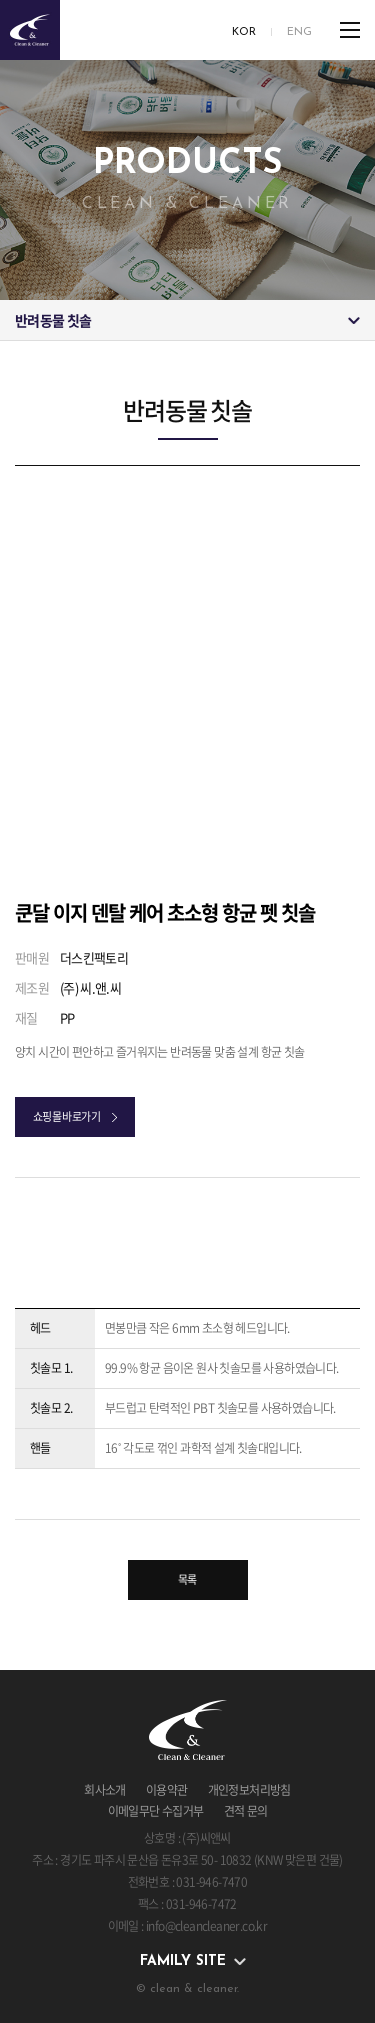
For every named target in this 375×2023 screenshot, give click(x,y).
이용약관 (167, 1790)
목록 (187, 1579)
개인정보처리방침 (249, 1790)
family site (183, 1961)
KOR (244, 32)
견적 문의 (246, 1811)
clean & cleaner (30, 30)
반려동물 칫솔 (53, 320)
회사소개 (105, 1790)
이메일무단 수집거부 (156, 1811)
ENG (299, 32)
